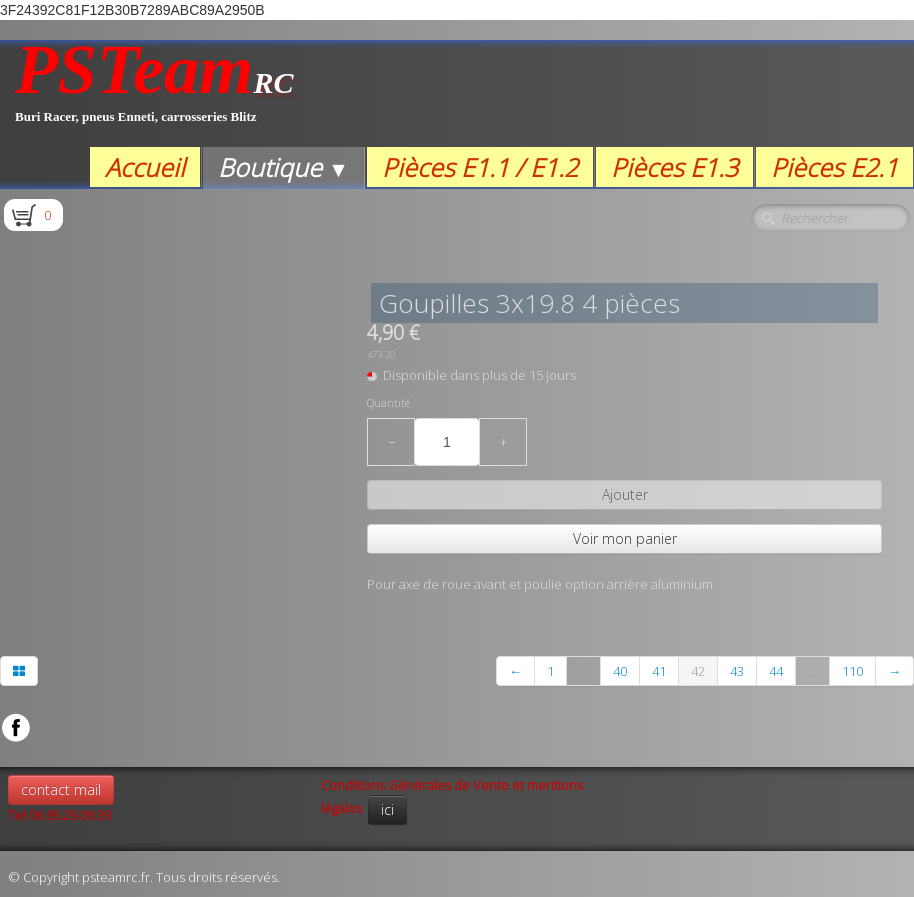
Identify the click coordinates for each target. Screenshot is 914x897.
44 (776, 671)
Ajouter (625, 494)
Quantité (388, 403)
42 (698, 671)
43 (737, 671)
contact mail (61, 789)
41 (659, 671)
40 (620, 671)
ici (387, 809)
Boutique (283, 167)
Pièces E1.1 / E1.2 (480, 167)
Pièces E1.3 (674, 167)
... (583, 671)
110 (852, 671)
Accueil (145, 167)
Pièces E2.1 (834, 167)
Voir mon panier (625, 538)
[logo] (154, 93)
